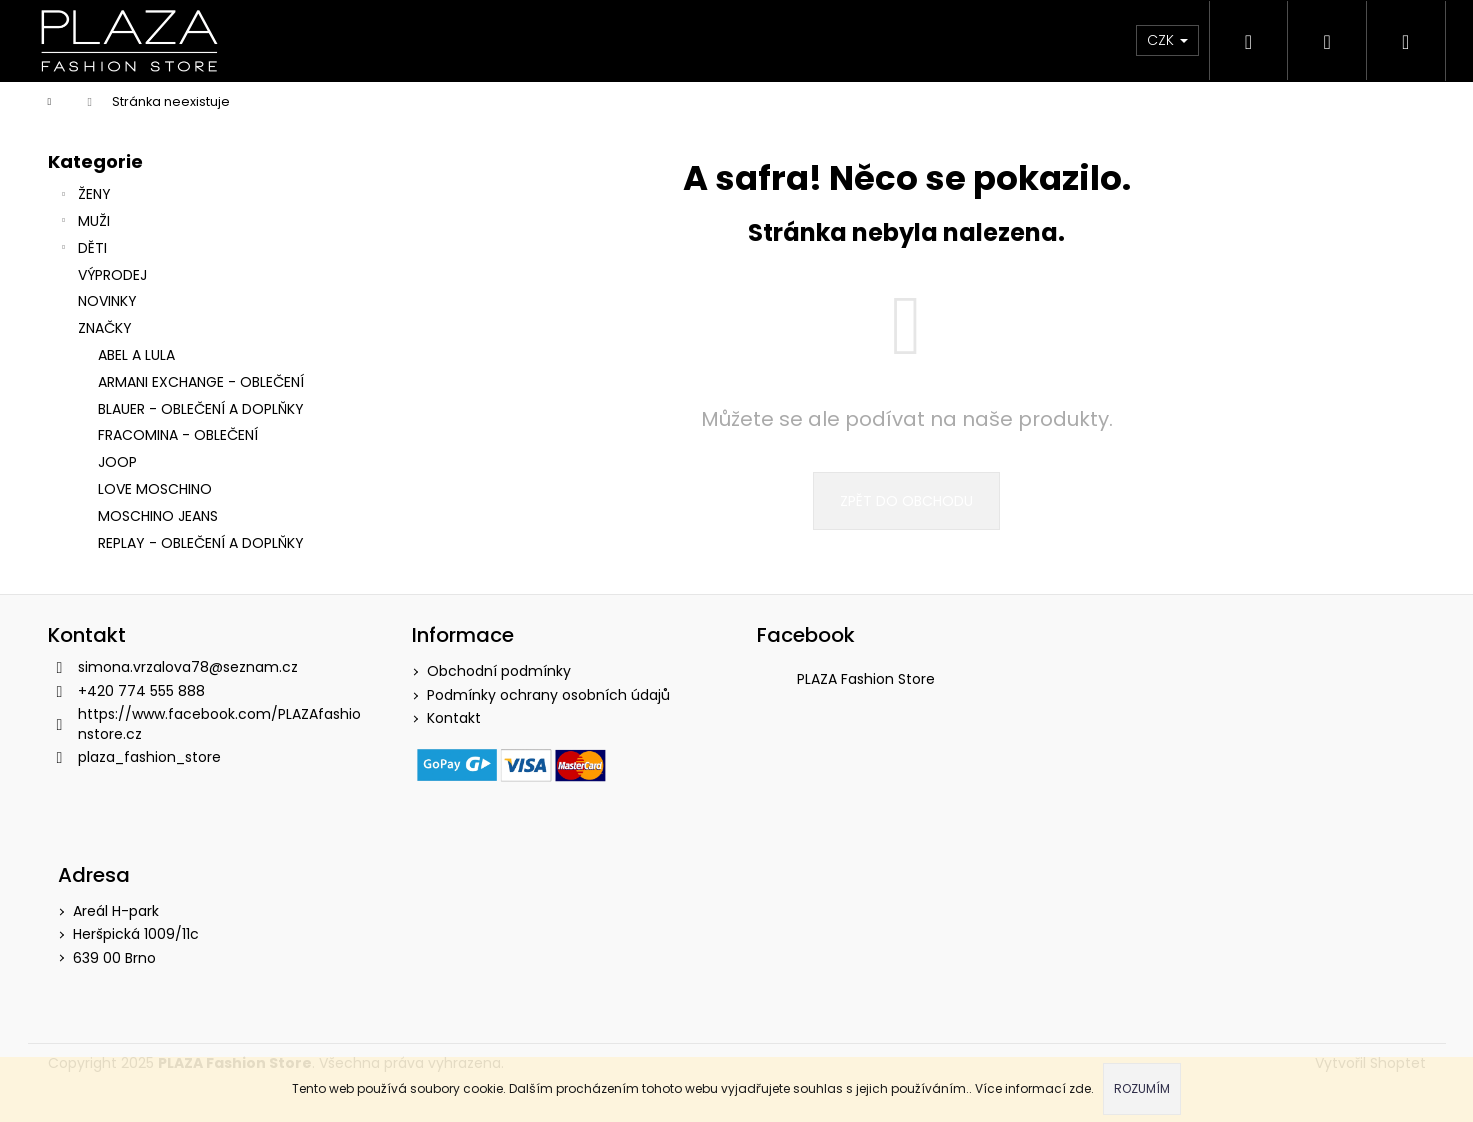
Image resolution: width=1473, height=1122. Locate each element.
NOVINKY (109, 301)
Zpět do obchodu (906, 501)
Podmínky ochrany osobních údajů (548, 695)
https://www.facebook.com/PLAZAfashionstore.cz (219, 723)
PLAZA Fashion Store (866, 679)
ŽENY (84, 196)
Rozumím (1142, 1088)
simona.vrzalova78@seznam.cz (188, 667)
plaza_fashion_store (149, 757)
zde (1080, 1088)
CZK (1163, 40)
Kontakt (454, 718)
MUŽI (84, 223)
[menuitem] (307, 41)
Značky (105, 328)
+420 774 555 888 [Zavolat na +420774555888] (141, 691)
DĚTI (82, 250)
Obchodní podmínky (499, 671)
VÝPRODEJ (114, 275)
